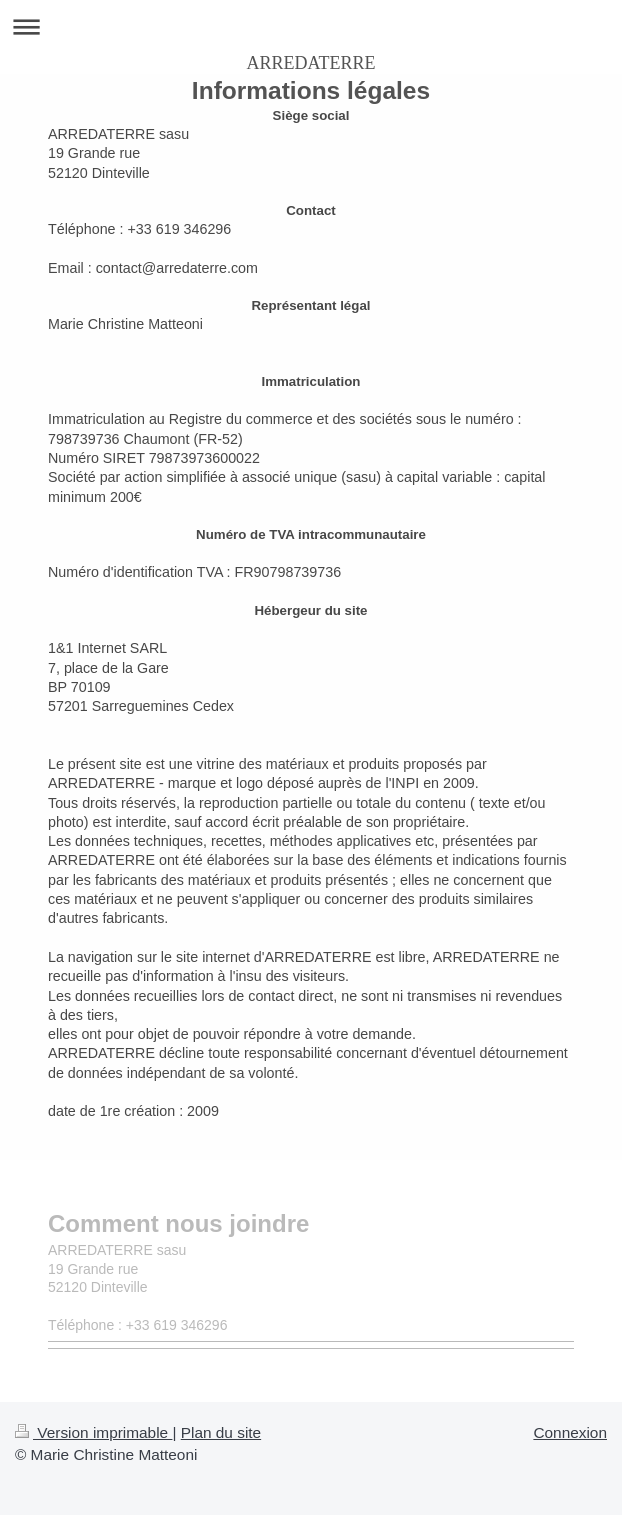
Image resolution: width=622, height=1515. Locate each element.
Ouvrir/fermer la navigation (311, 26)
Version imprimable (93, 1432)
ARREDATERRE (310, 63)
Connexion (570, 1432)
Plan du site (221, 1432)
